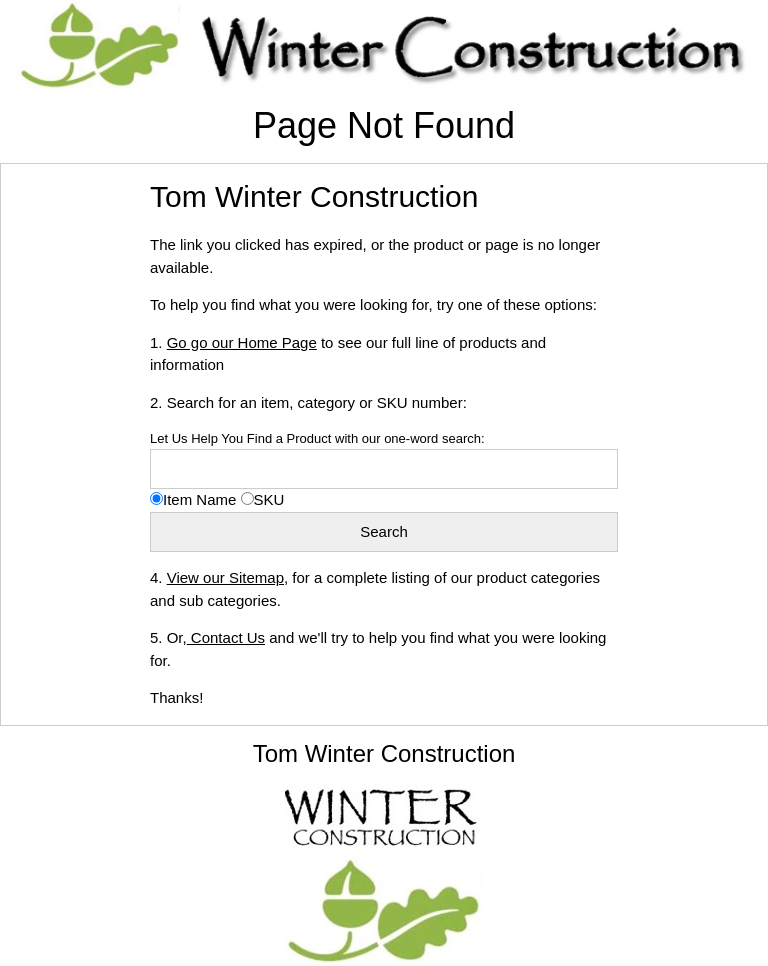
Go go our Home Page (242, 342)
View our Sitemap (225, 577)
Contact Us (226, 637)
